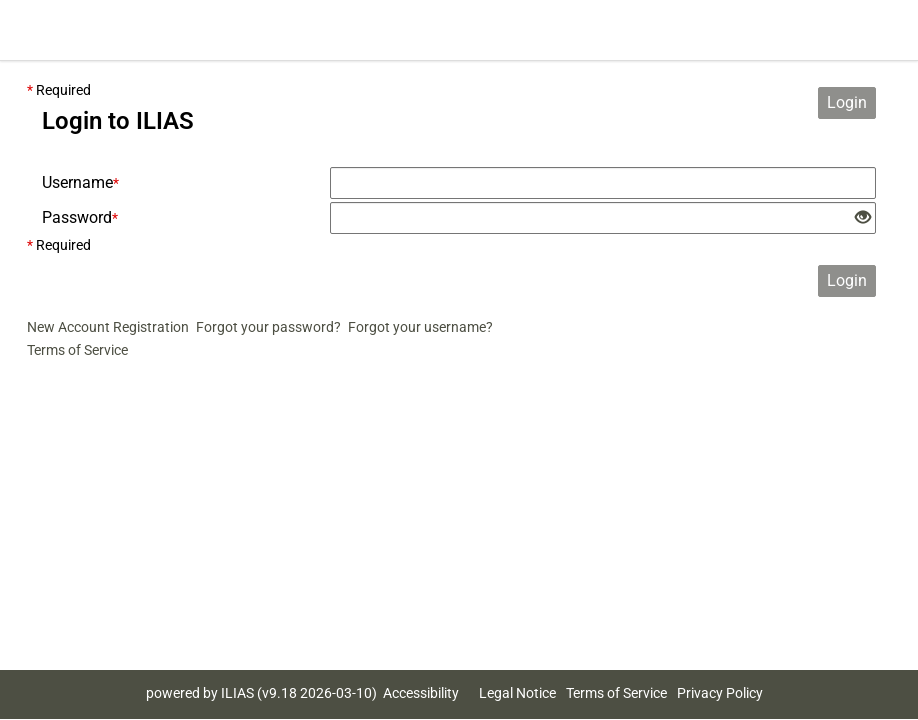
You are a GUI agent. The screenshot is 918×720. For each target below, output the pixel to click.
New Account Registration (108, 327)
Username (80, 182)
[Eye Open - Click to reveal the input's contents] (863, 218)
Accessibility (421, 693)
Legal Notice (517, 693)
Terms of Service (77, 350)
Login (847, 102)
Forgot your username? (420, 327)
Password (80, 217)
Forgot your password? (268, 327)
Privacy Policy (720, 693)
